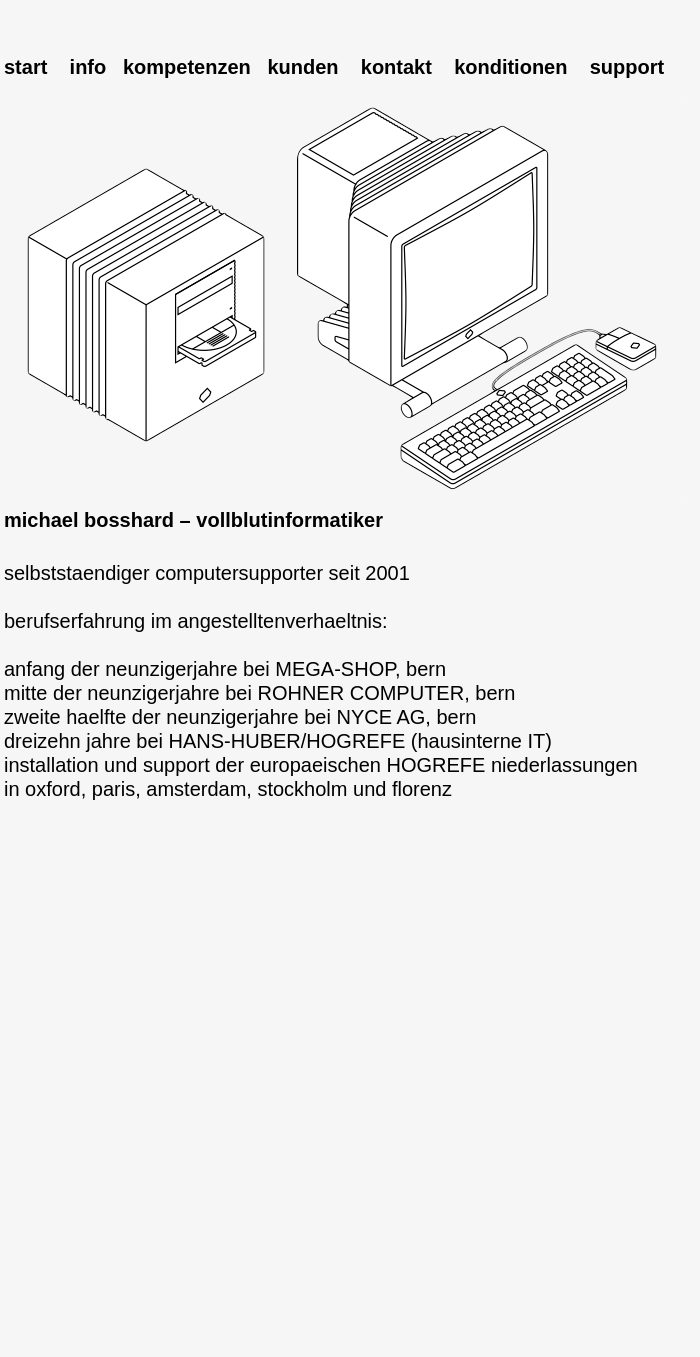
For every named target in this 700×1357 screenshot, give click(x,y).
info (88, 67)
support (627, 67)
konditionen (510, 67)
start (25, 67)
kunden (302, 67)
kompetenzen (187, 67)
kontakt (396, 67)
